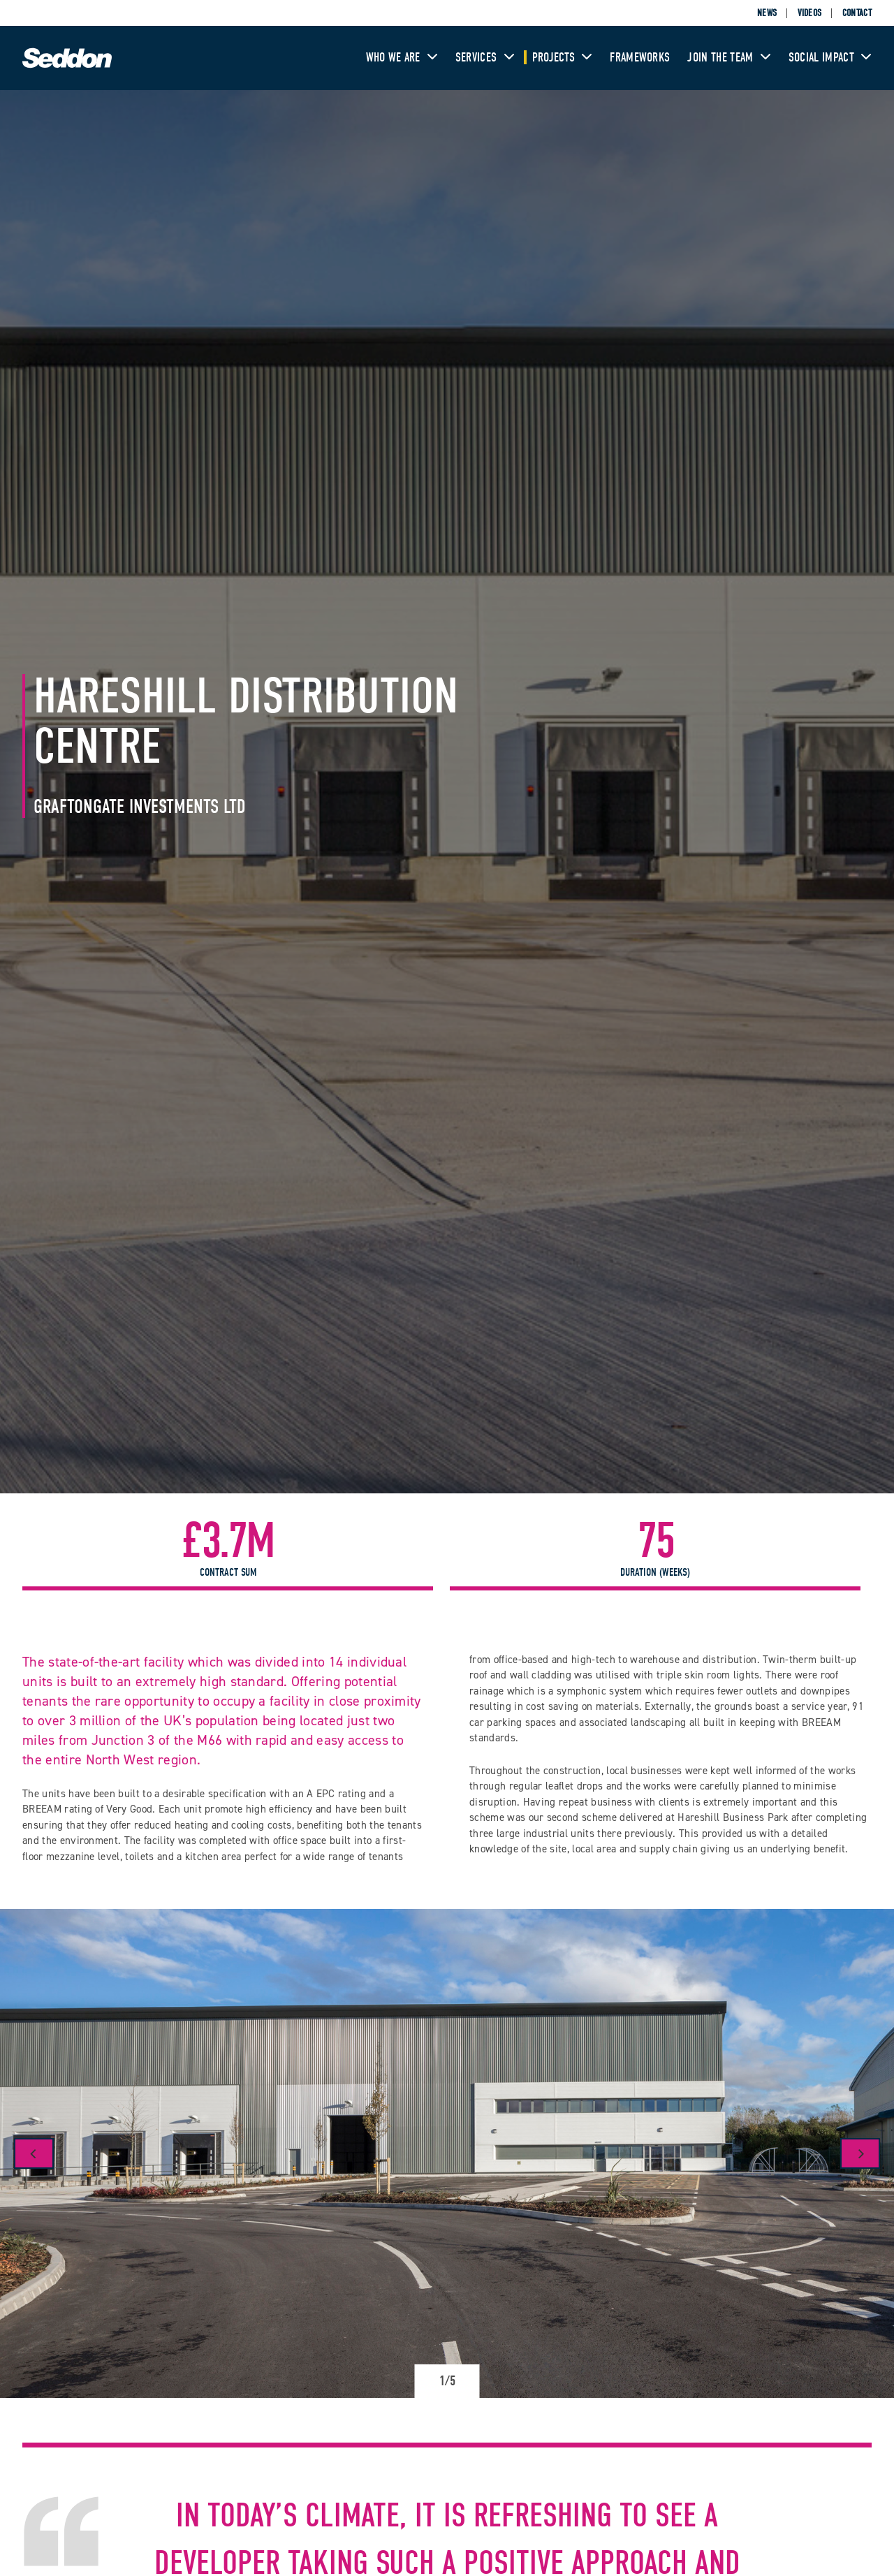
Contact (857, 13)
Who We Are (402, 57)
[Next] (860, 2153)
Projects (562, 57)
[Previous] (34, 2153)
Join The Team (728, 57)
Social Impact (830, 57)
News (767, 13)
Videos (810, 13)
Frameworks (640, 57)
